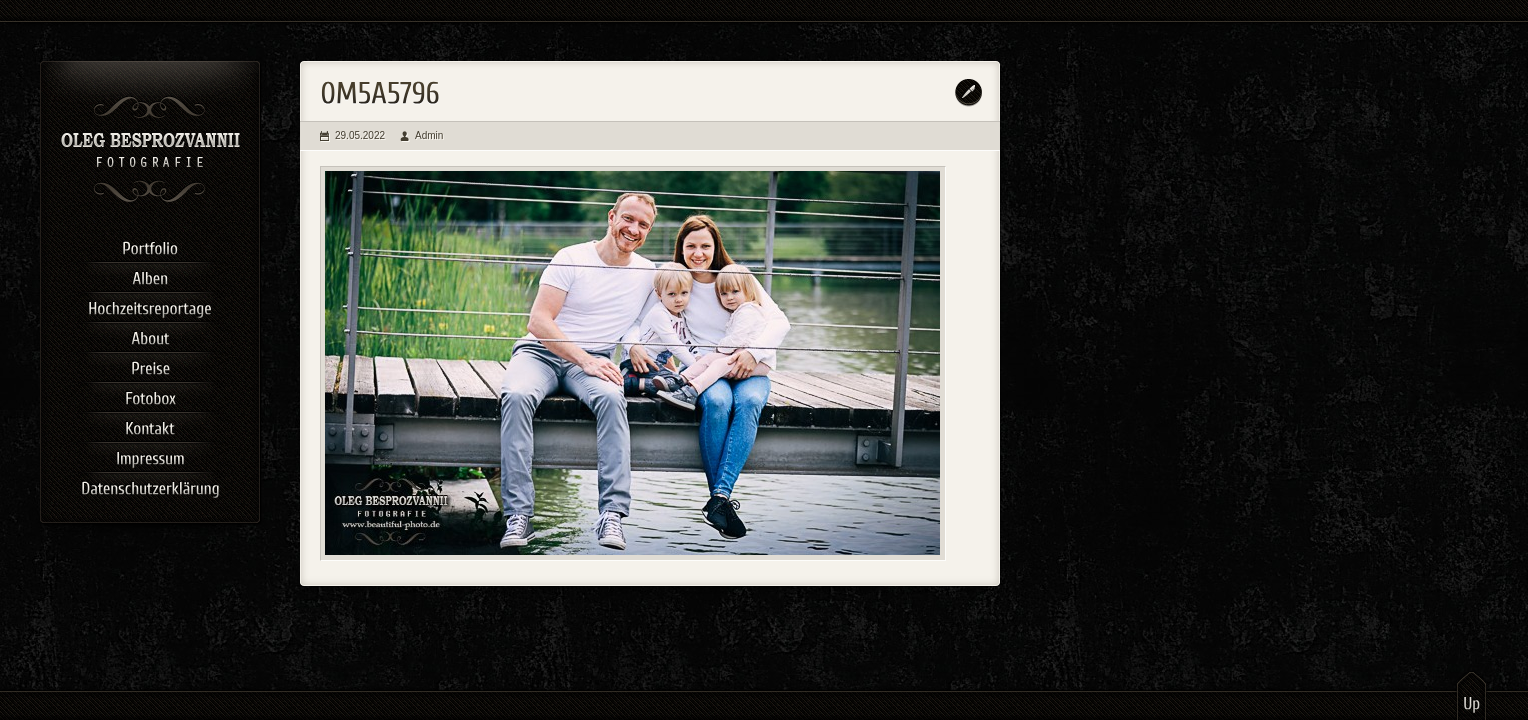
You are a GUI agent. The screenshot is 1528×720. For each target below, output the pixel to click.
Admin (429, 135)
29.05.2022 (360, 135)
